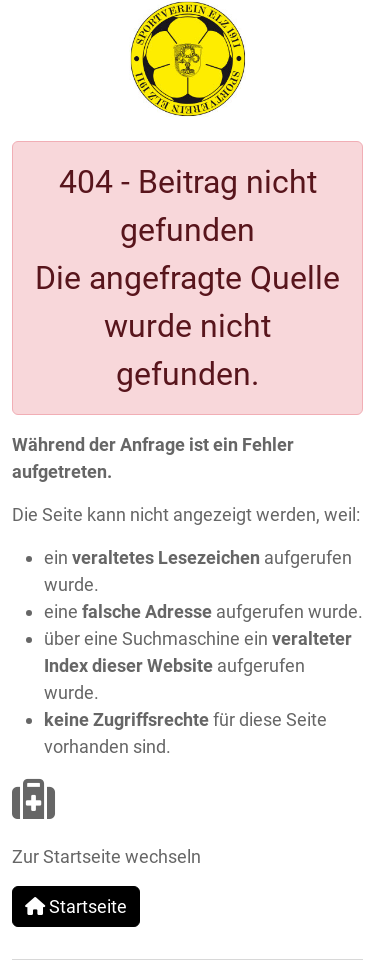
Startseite (76, 906)
